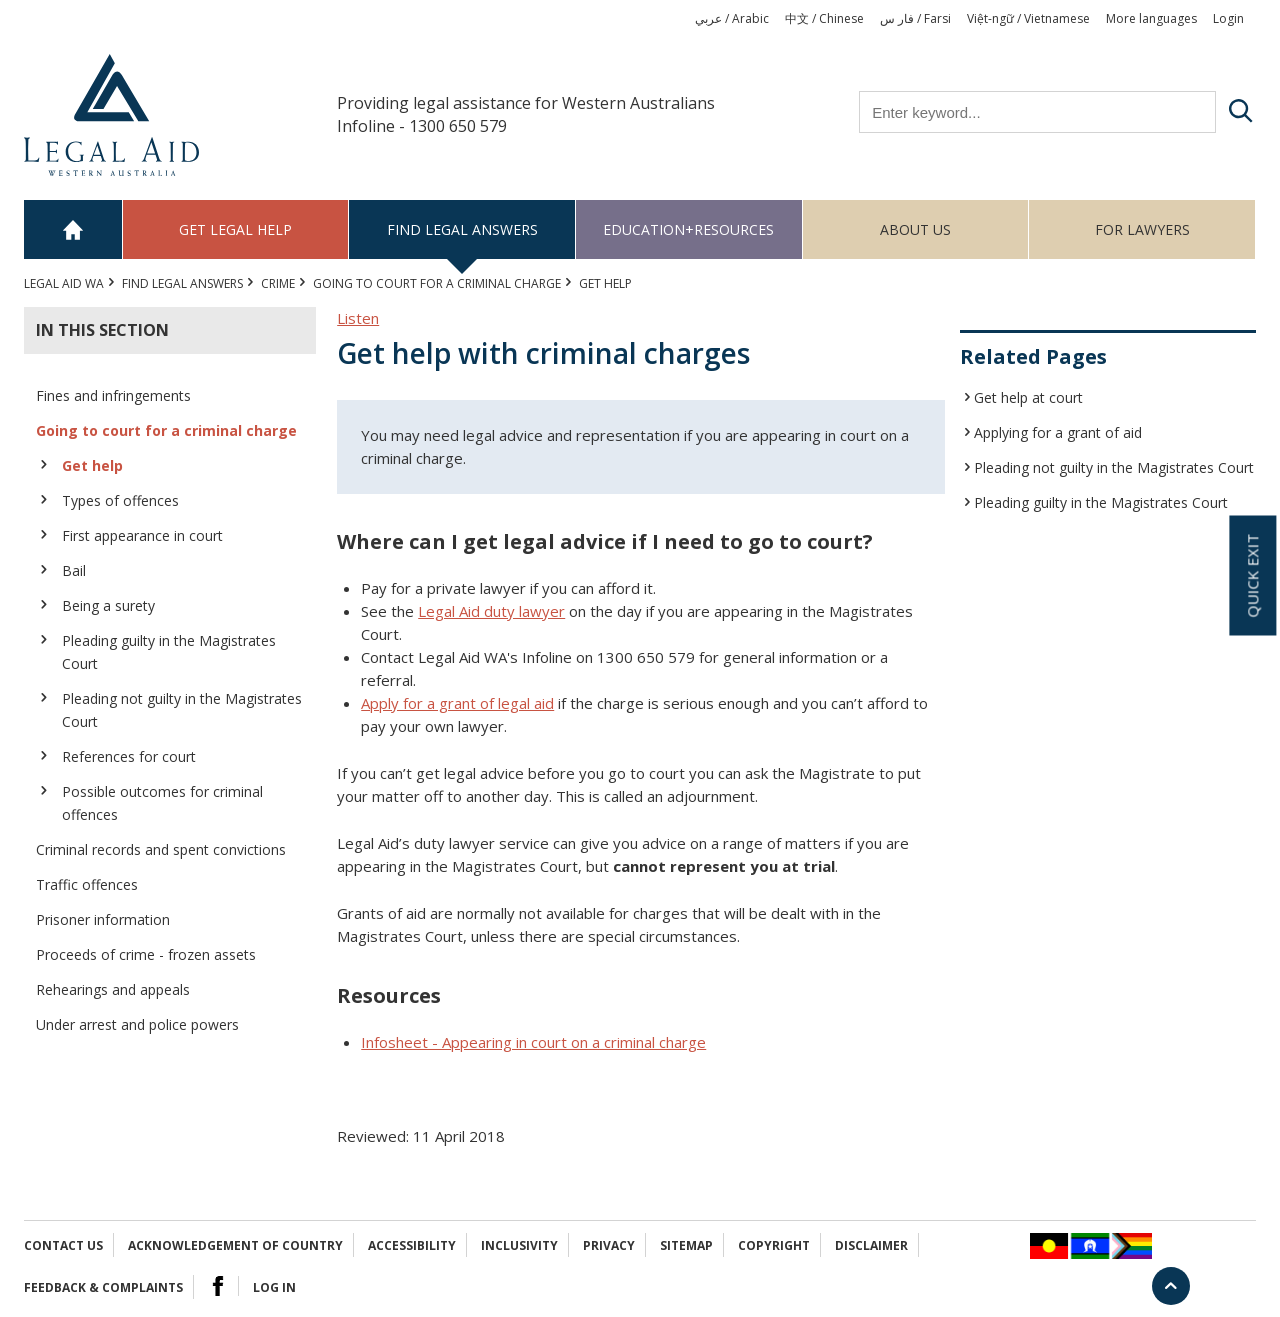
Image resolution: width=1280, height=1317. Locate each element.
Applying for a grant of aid (1058, 432)
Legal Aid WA (64, 283)
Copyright (774, 1245)
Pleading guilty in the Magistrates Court (169, 652)
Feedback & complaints (103, 1287)
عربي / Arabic (732, 18)
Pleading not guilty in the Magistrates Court (182, 710)
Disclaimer (871, 1245)
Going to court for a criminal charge (437, 283)
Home (73, 229)
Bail (74, 570)
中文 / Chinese (824, 18)
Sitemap (686, 1245)
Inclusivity (519, 1245)
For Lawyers (1142, 229)
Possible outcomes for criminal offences (162, 803)
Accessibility (412, 1245)
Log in (274, 1287)
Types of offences (120, 500)
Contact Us (63, 1245)
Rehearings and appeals (113, 989)
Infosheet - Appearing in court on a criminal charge (533, 1042)
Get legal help (235, 229)
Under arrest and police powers (137, 1024)
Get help (92, 465)
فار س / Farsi (915, 18)
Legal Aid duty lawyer (491, 611)
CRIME (278, 283)
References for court (129, 756)
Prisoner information (103, 919)
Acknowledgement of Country (235, 1245)
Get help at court (1028, 397)
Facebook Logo (218, 1286)
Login (1228, 18)
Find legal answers (462, 229)
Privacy (609, 1245)
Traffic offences (87, 884)
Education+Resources (688, 229)
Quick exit (1252, 575)
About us (915, 229)
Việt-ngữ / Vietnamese (1028, 18)
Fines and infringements (113, 395)
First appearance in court (142, 535)
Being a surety (108, 605)
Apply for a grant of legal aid (457, 703)
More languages (1151, 18)
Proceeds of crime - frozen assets (146, 954)
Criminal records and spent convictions (161, 849)
